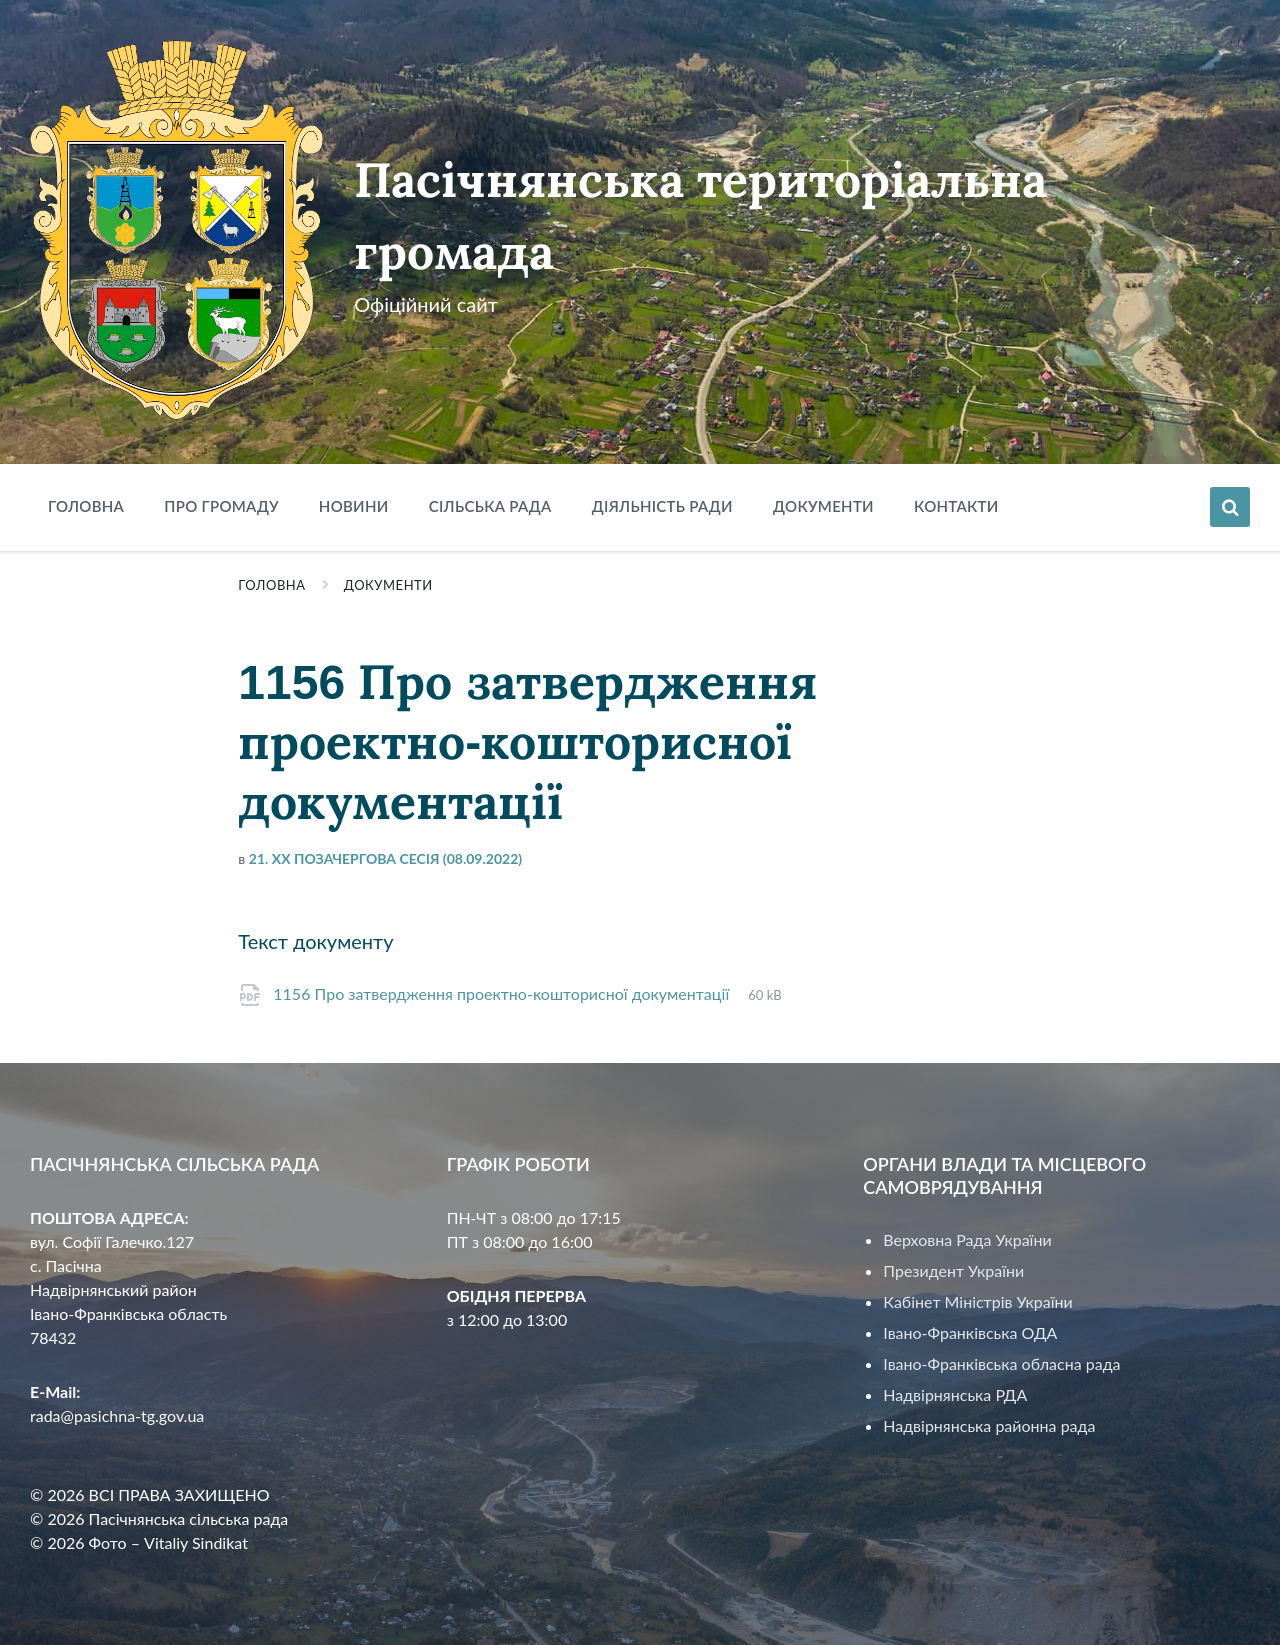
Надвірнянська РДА (955, 1394)
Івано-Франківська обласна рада (1001, 1363)
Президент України (953, 1270)
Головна (271, 585)
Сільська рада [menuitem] (490, 506)
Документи (388, 585)
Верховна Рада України (967, 1239)
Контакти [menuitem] (956, 506)
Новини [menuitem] (354, 506)
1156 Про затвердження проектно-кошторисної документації (503, 993)
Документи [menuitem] (823, 506)
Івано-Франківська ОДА (970, 1332)
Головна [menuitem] (86, 506)
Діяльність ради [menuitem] (662, 506)
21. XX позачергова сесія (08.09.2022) (385, 858)
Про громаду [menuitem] (221, 506)
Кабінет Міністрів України (977, 1301)
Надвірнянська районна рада (989, 1425)
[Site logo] (177, 413)
